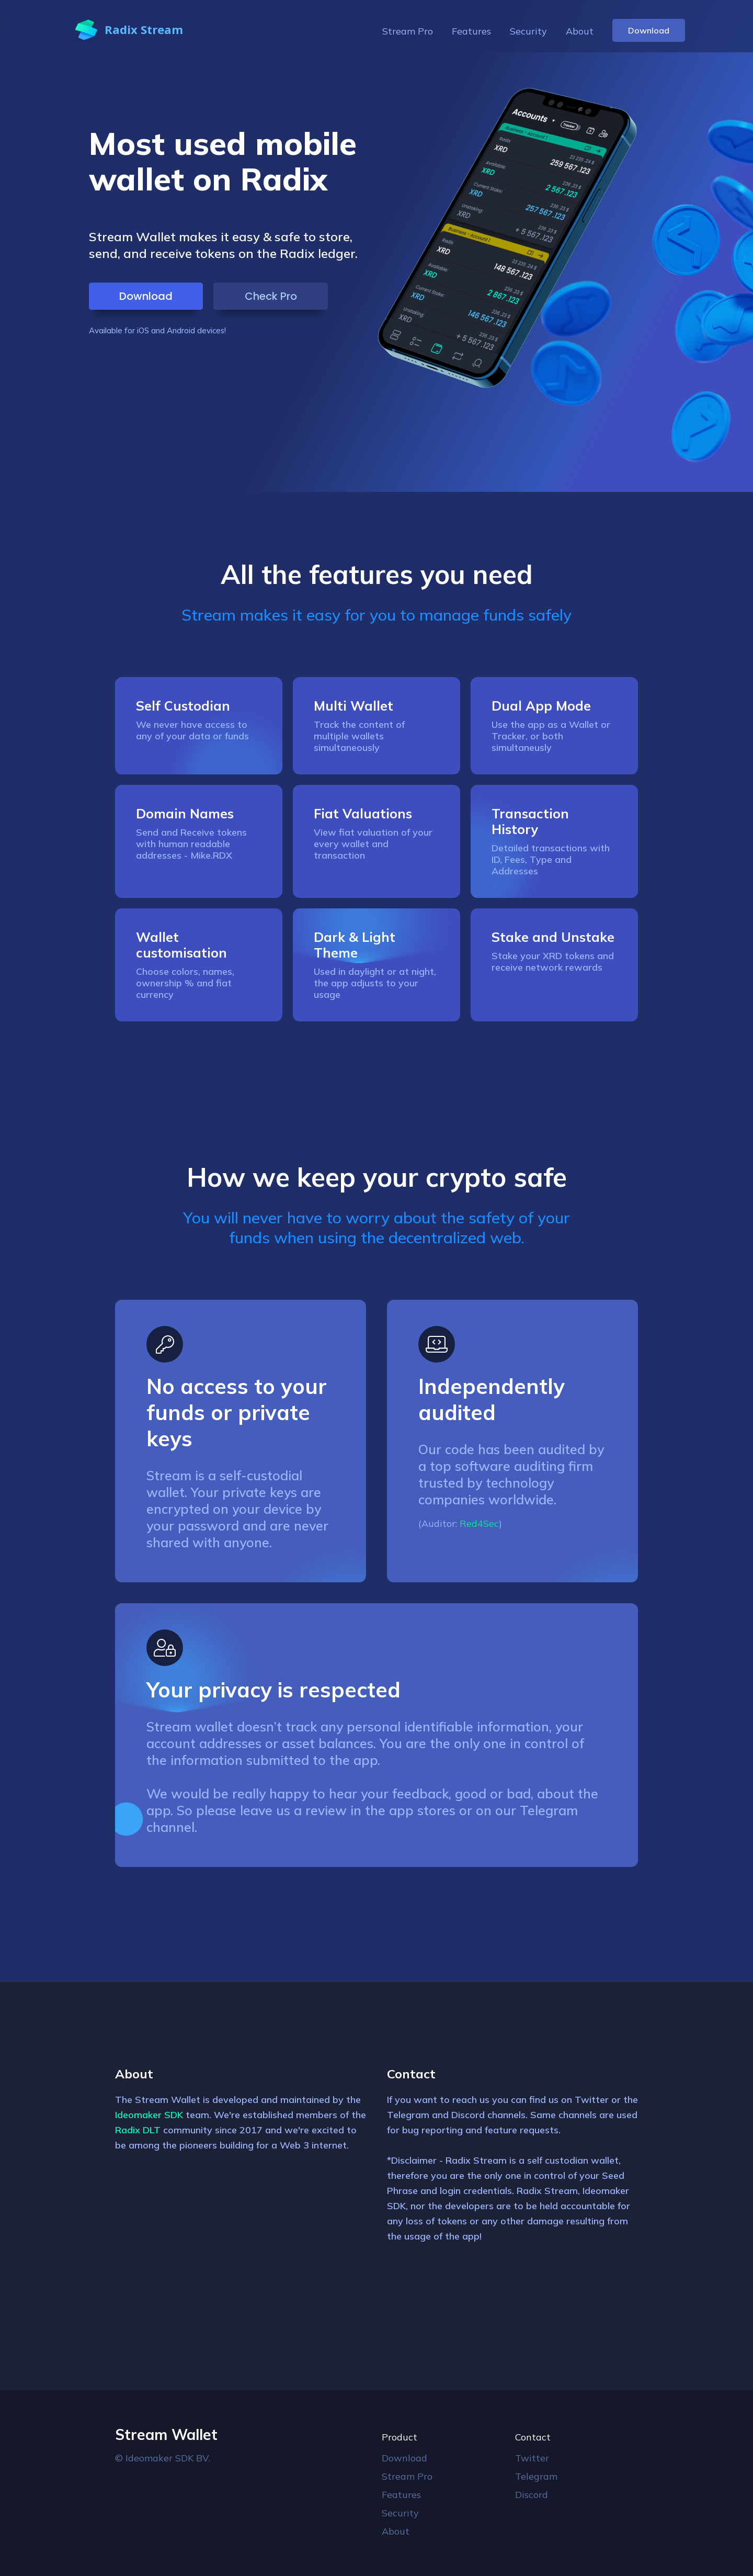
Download (648, 30)
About (580, 31)
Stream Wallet (166, 2434)
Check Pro (271, 296)
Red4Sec (479, 1523)
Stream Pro (407, 31)
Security (528, 31)
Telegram (536, 2476)
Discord (531, 2495)
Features (471, 31)
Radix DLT (138, 2130)
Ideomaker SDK (149, 2115)
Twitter (532, 2458)
